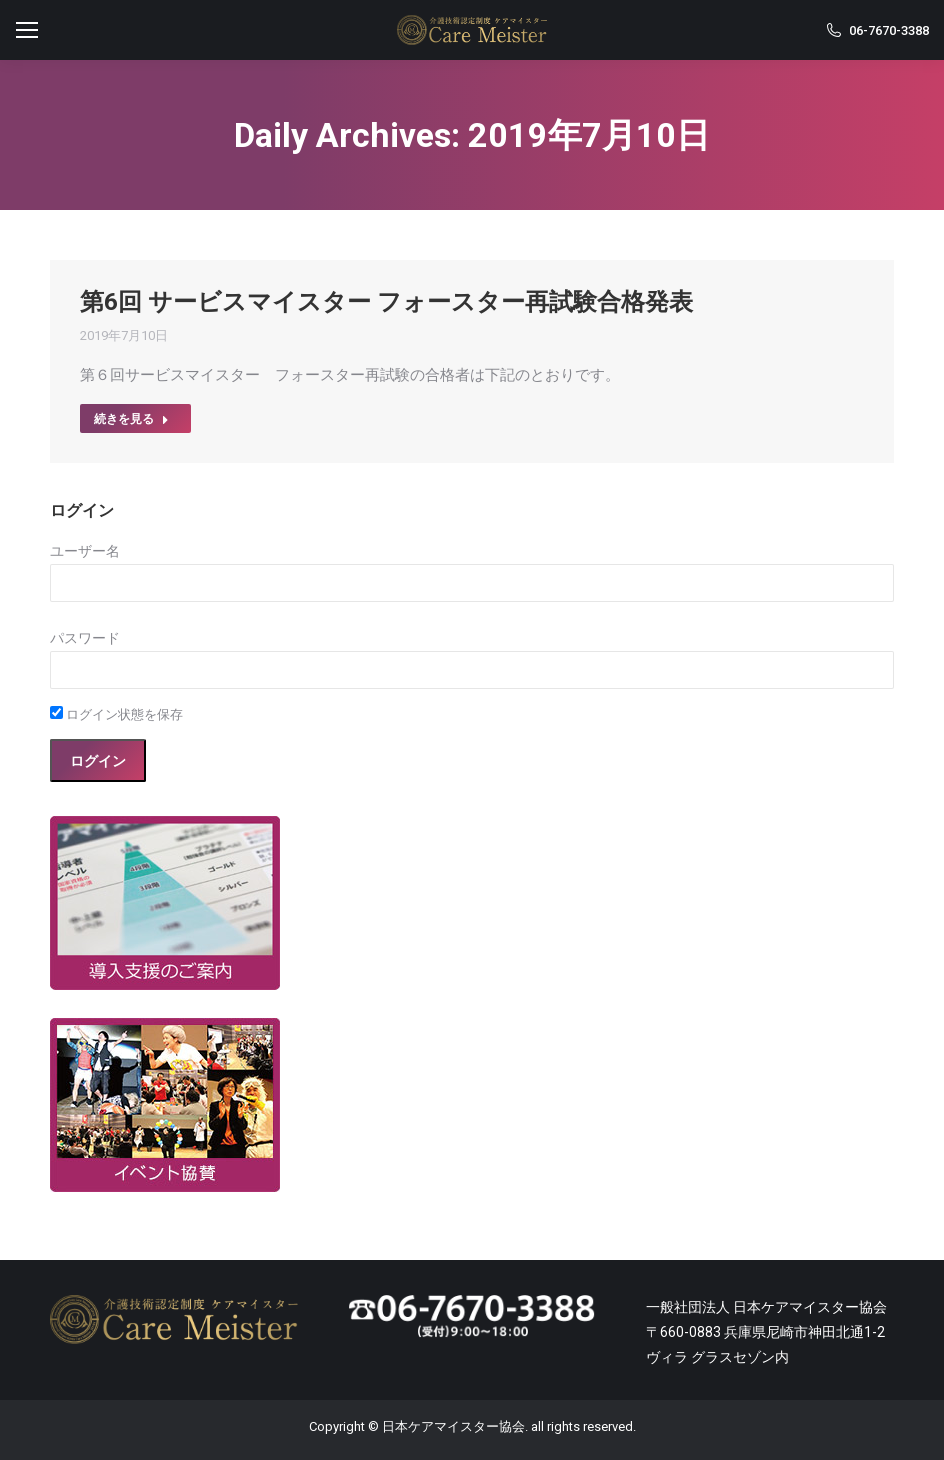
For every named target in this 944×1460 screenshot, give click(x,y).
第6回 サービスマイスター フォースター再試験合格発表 (386, 302)
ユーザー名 (85, 551)
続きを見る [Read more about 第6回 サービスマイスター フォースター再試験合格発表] (131, 419)
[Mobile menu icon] (27, 30)
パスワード (85, 638)
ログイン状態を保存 (116, 714)
